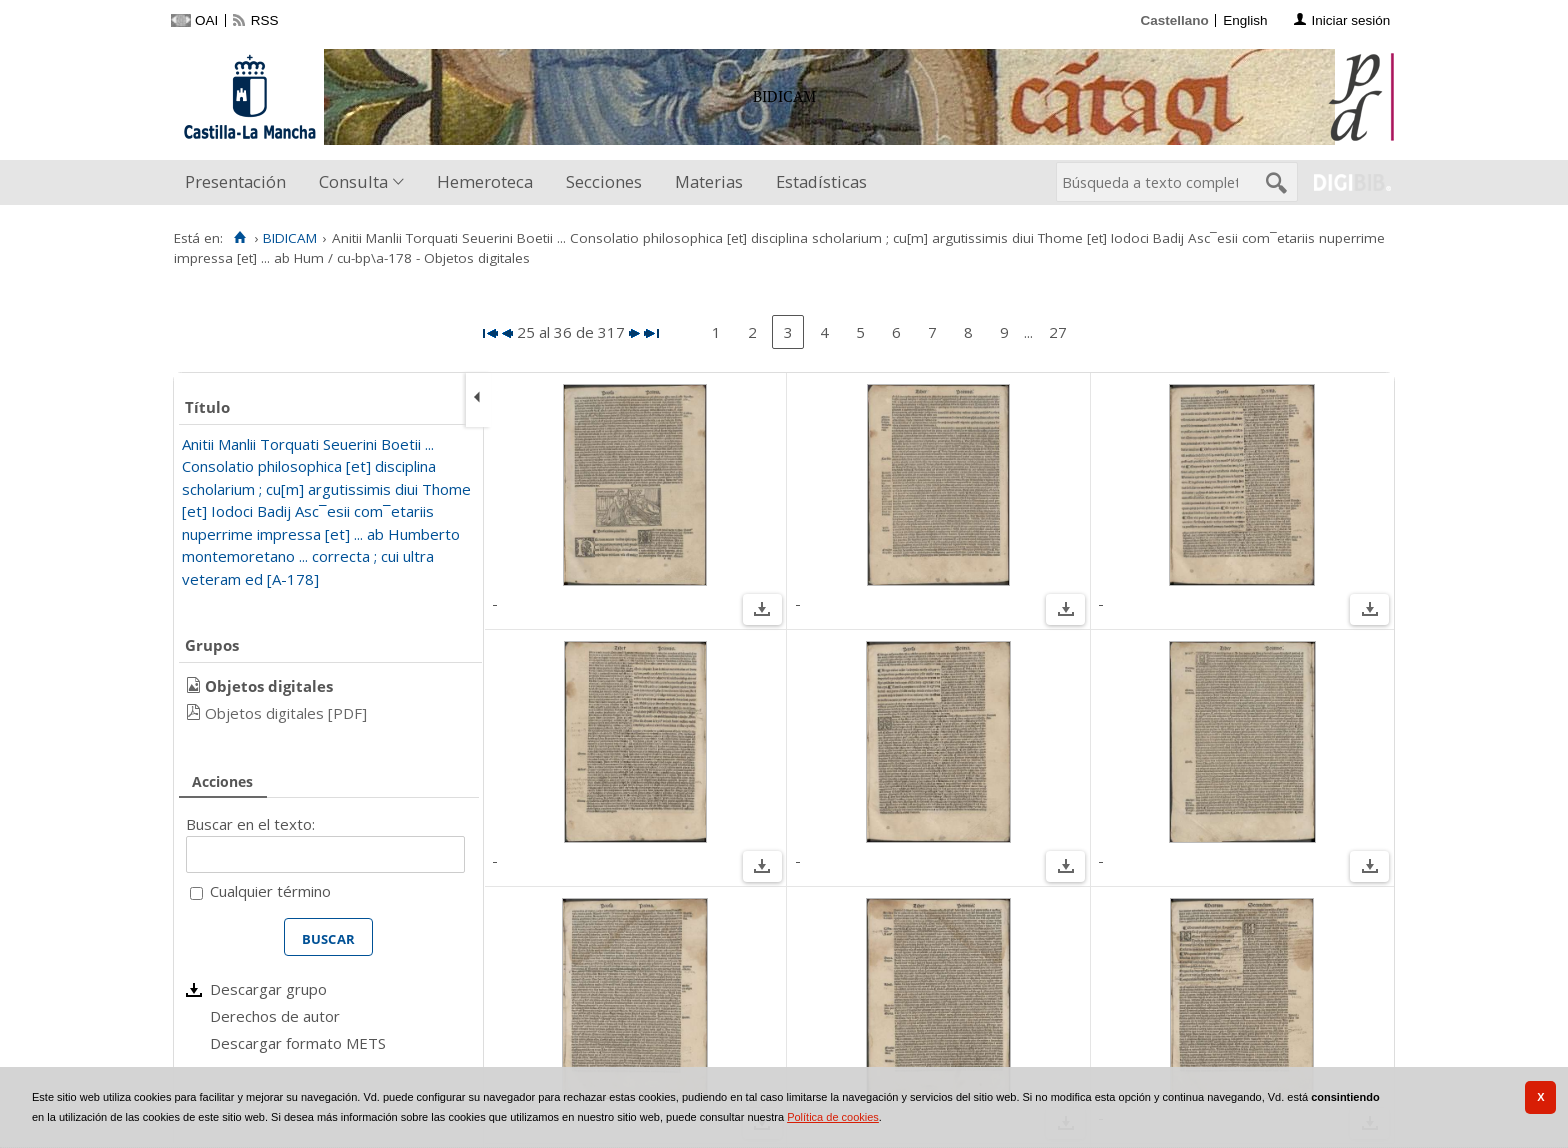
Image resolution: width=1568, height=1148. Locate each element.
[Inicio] (239, 238)
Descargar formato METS (298, 1043)
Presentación (235, 181)
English (1245, 20)
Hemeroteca (485, 181)
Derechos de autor (275, 1016)
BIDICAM (290, 238)
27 (1058, 332)
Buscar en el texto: (250, 824)
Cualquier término (270, 891)
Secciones (604, 181)
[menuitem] (240, 182)
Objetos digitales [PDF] (286, 713)
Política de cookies (833, 1117)
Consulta (353, 181)
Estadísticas (821, 181)
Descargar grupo (268, 989)
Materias (709, 181)
